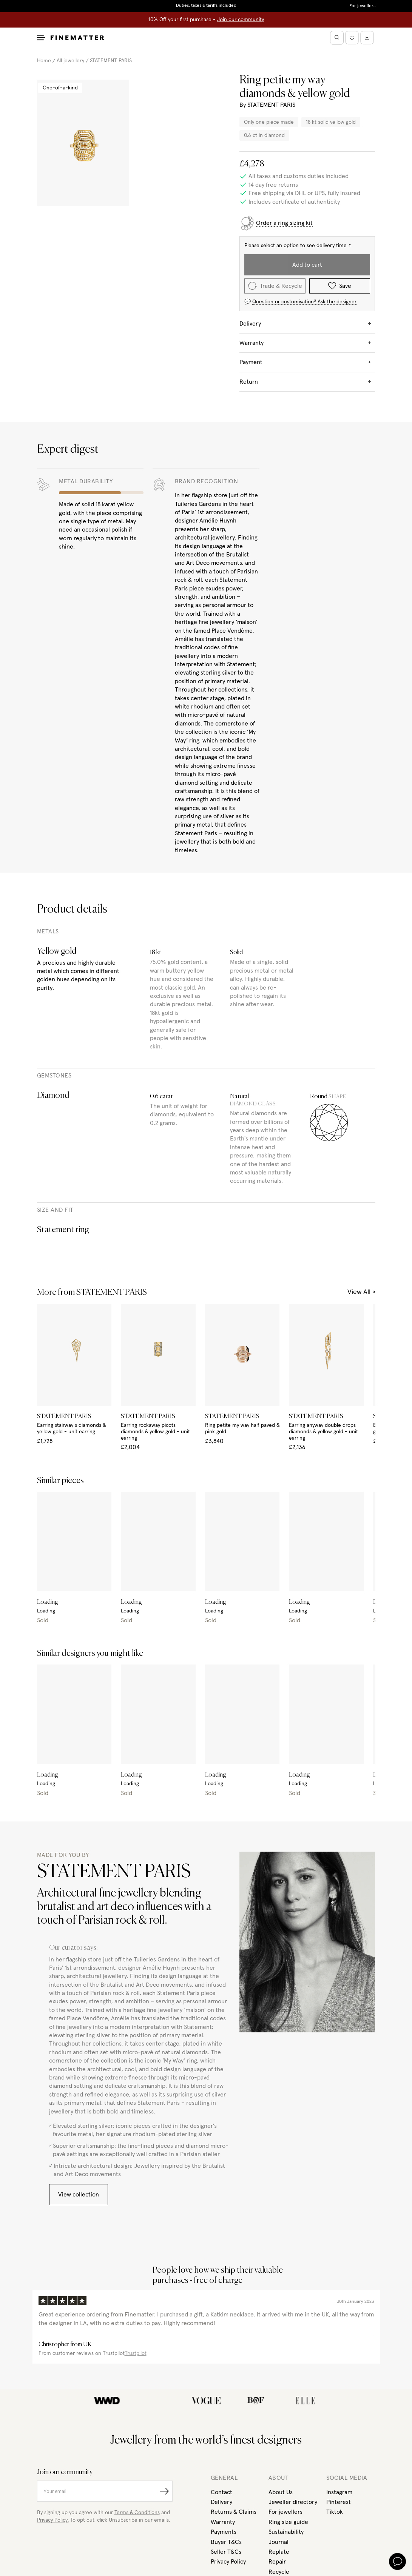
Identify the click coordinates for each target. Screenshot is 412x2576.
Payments (223, 2532)
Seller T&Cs (226, 2552)
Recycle (278, 2572)
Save (339, 286)
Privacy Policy (228, 2562)
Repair (277, 2562)
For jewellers (362, 6)
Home (44, 60)
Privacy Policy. (53, 2520)
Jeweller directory (292, 2502)
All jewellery (70, 60)
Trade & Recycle (275, 286)
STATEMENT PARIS (111, 60)
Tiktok (334, 2512)
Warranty (223, 2522)
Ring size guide (288, 2522)
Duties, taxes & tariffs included (206, 5)
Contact (221, 2492)
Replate (278, 2552)
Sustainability (286, 2532)
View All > (361, 1292)
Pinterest (338, 2502)
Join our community (240, 19)
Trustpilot (136, 2353)
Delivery (221, 2502)
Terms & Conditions (137, 2512)
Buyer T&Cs (226, 2542)
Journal (278, 2542)
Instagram (339, 2492)
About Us (280, 2492)
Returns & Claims (233, 2512)
